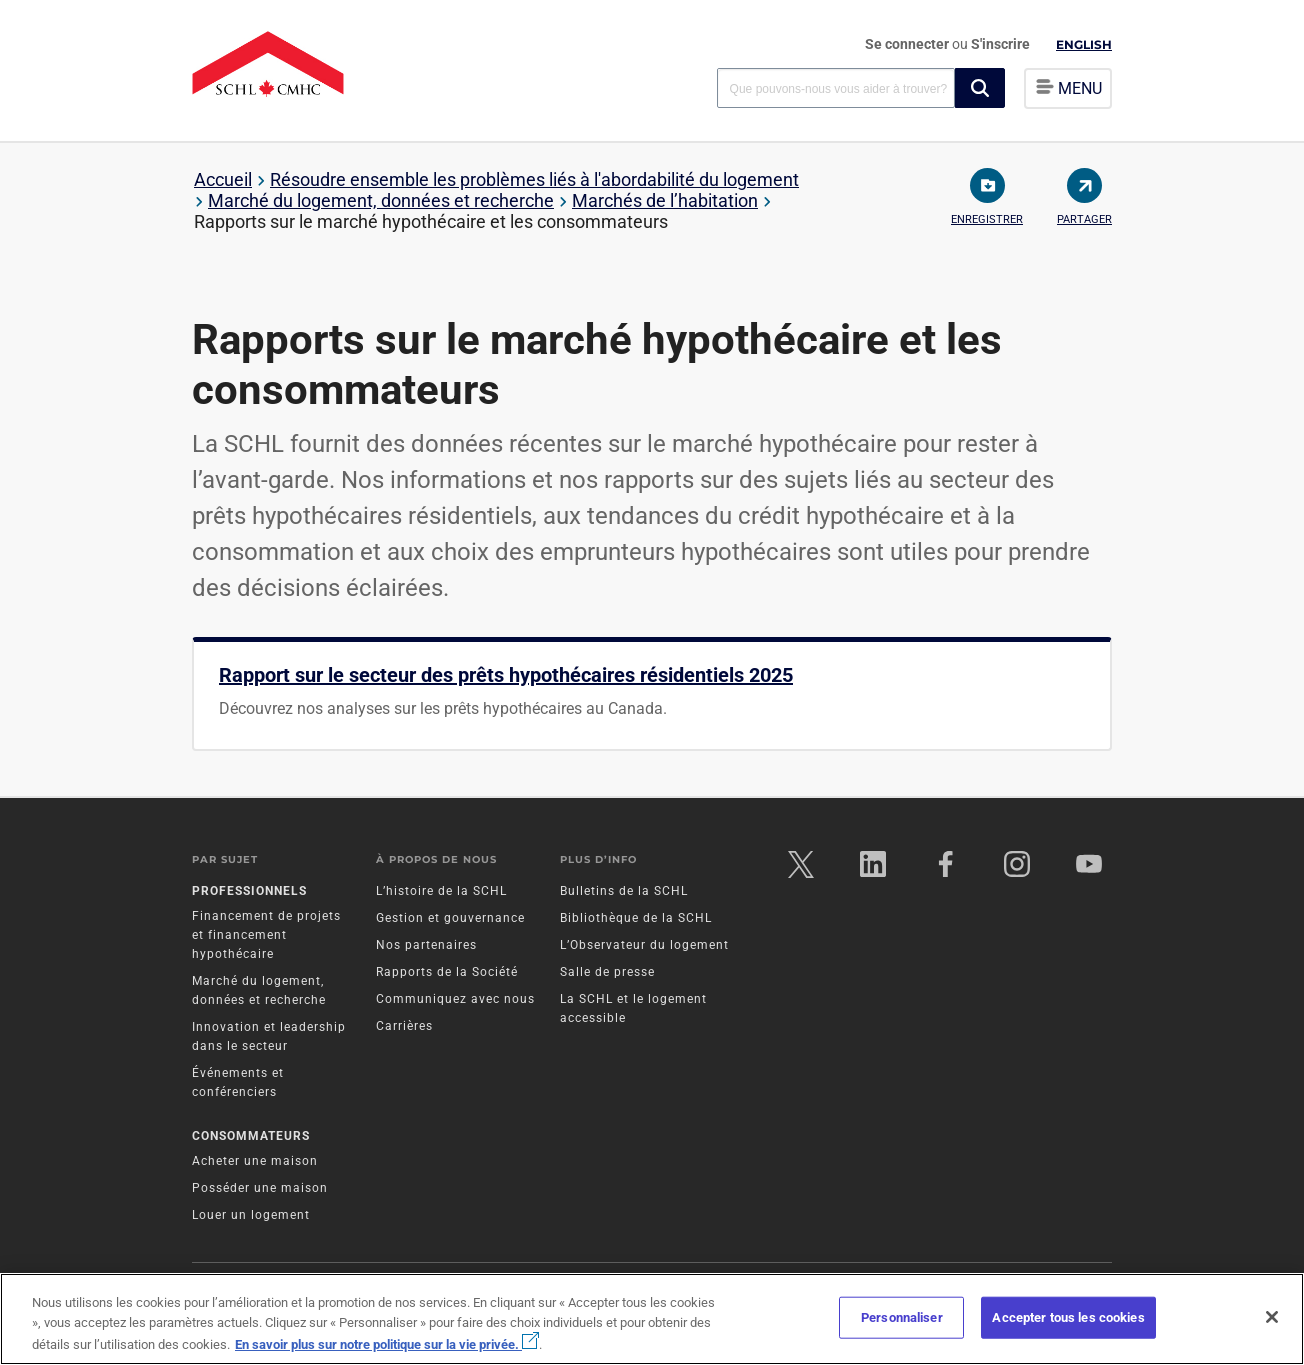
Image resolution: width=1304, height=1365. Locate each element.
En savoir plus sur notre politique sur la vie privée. (387, 1344)
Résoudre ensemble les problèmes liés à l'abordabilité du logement (534, 179)
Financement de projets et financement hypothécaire (266, 938)
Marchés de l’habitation (665, 200)
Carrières (404, 1029)
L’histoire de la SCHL (441, 894)
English (1084, 44)
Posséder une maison (260, 1190)
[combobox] (836, 87)
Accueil (223, 179)
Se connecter (908, 44)
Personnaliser (902, 1317)
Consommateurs (251, 1138)
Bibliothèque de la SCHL (636, 921)
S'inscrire (1000, 44)
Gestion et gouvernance (450, 921)
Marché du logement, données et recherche (381, 200)
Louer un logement (251, 1217)
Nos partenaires (426, 948)
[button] (980, 88)
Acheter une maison (255, 1163)
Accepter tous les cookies (1068, 1317)
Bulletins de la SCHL (624, 894)
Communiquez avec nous (455, 1002)
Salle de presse (607, 975)
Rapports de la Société (447, 975)
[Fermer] (1272, 1317)
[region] (652, 1319)
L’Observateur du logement (644, 948)
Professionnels (249, 894)
